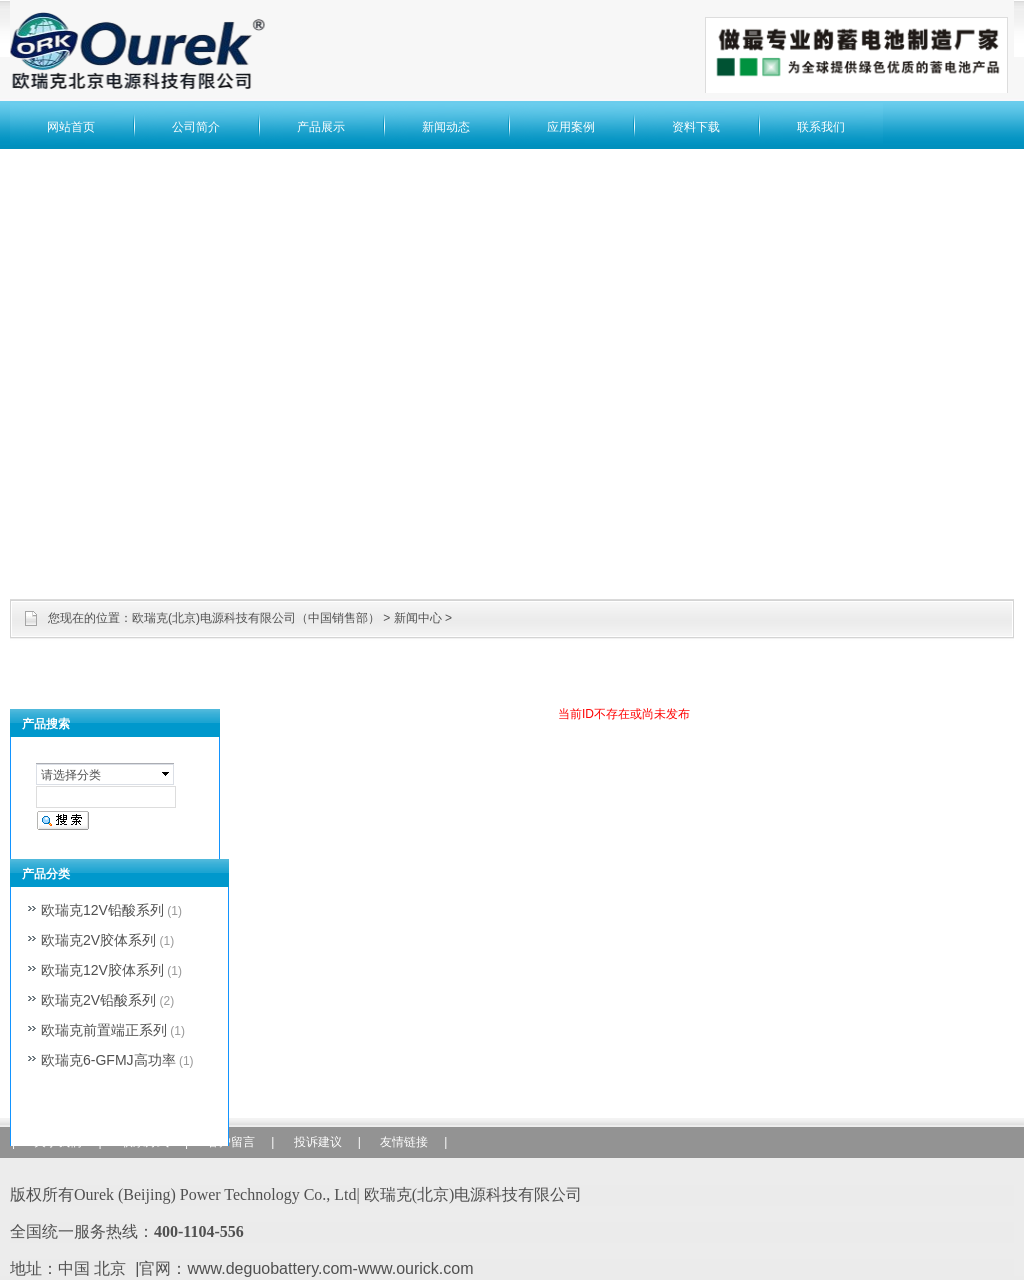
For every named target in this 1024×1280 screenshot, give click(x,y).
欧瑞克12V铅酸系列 (102, 910)
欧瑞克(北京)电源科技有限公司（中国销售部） (256, 618)
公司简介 (196, 127)
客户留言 (231, 1142)
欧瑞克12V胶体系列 (102, 970)
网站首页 (71, 127)
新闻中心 (418, 618)
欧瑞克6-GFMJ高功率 (108, 1060)
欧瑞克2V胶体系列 (98, 940)
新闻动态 (446, 127)
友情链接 (404, 1142)
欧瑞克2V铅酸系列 (98, 1000)
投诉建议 (318, 1142)
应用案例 (571, 127)
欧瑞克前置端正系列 (104, 1030)
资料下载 (696, 127)
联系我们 (821, 127)
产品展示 (321, 127)
